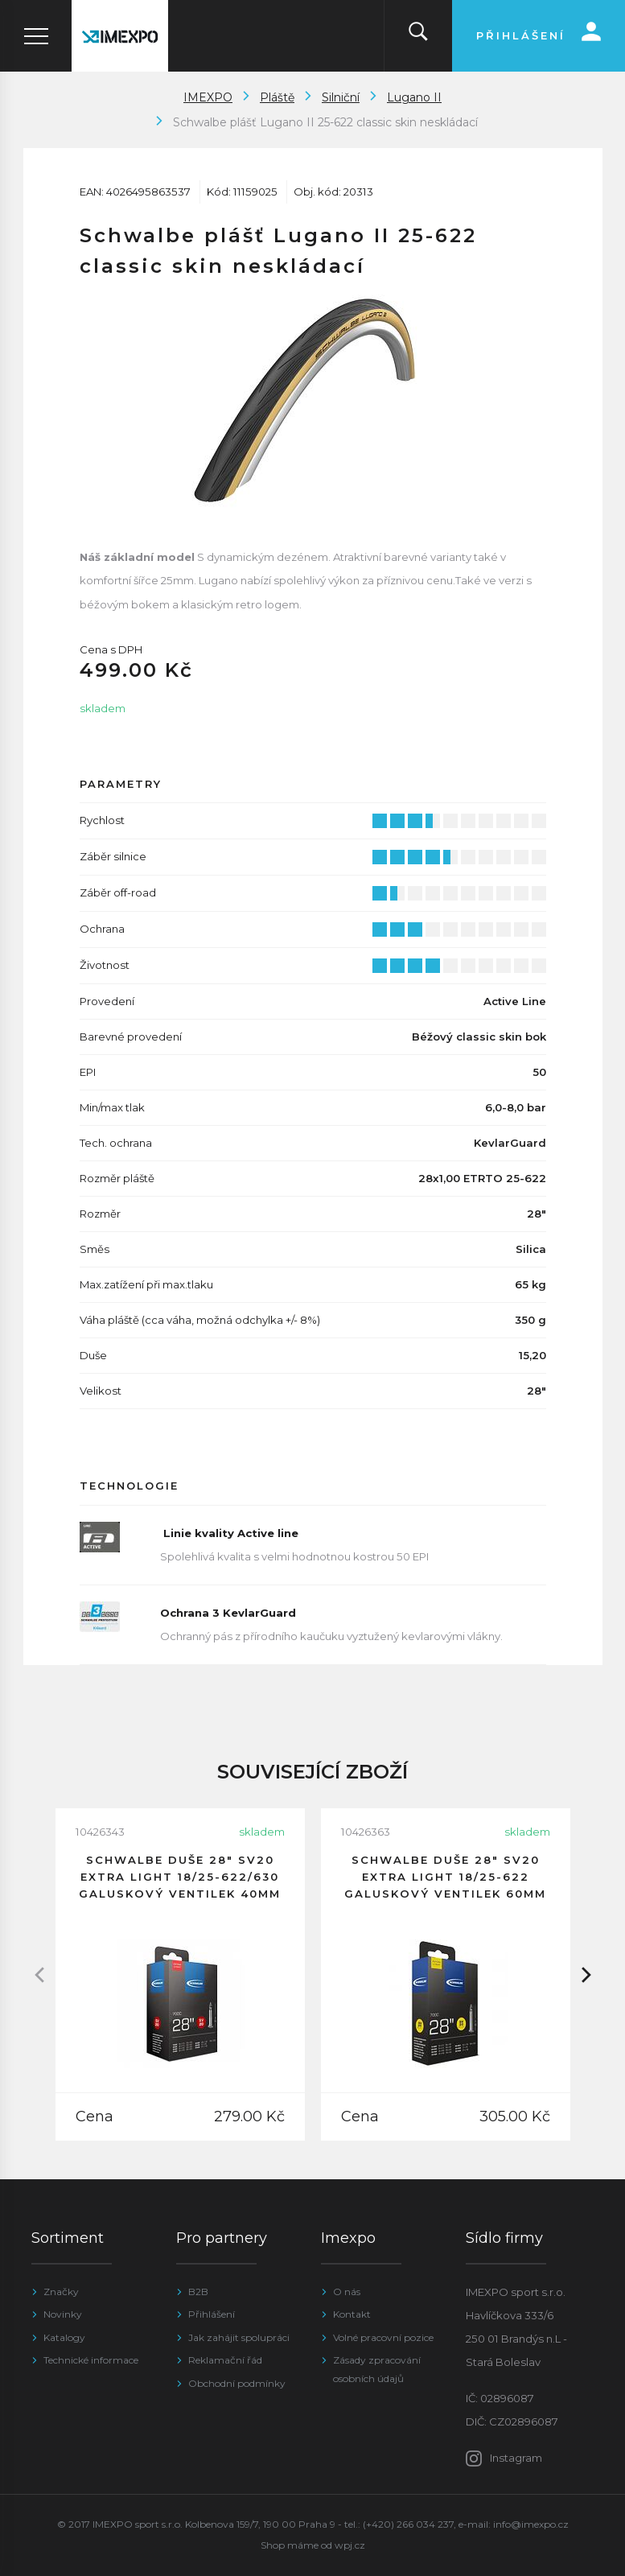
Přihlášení (211, 2314)
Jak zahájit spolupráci (239, 2337)
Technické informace (90, 2360)
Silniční (341, 97)
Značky (61, 2291)
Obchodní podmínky (237, 2383)
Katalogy (64, 2337)
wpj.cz (350, 2545)
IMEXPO (207, 97)
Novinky (62, 2314)
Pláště (277, 97)
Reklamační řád (225, 2360)
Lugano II (414, 97)
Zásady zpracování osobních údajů (377, 2369)
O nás (346, 2291)
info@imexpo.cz (531, 2524)
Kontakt (352, 2314)
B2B (198, 2291)
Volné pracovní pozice (383, 2337)
